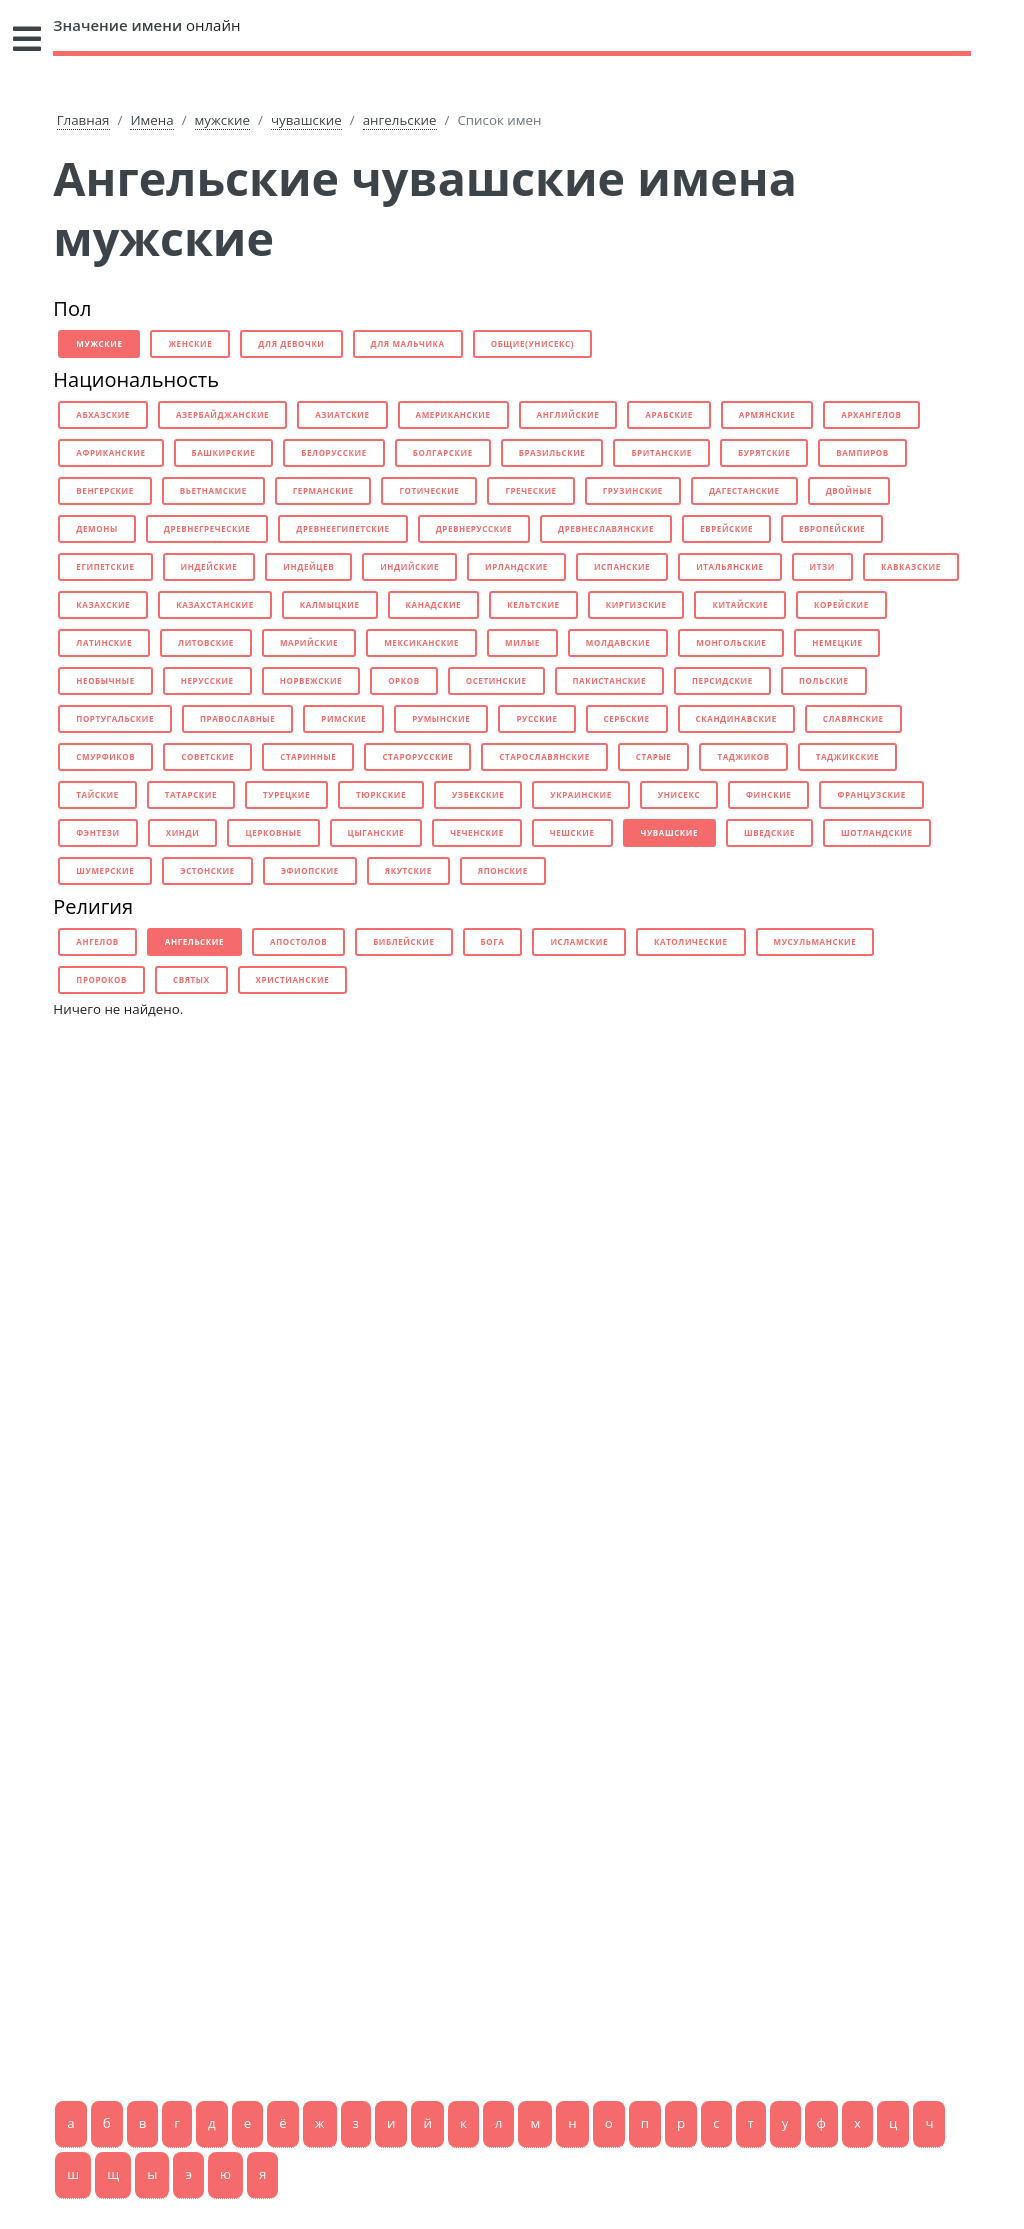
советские (207, 756)
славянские (853, 718)
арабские (669, 414)
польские (824, 680)
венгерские (105, 490)
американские (453, 414)
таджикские (847, 756)
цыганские (376, 832)
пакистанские (610, 680)
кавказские (911, 566)
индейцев (308, 566)
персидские (722, 680)
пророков (101, 979)
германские (323, 490)
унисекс (679, 794)
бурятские (764, 452)
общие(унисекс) (532, 343)
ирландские (516, 566)
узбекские (478, 794)
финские (768, 794)
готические (429, 490)
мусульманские (815, 941)
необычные (105, 680)
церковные (273, 832)
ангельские (400, 120)
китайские (740, 604)
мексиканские (421, 642)
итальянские (729, 566)
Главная (83, 120)
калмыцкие (330, 604)
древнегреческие (207, 528)
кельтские (533, 604)
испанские (622, 566)
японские (503, 870)
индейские (209, 566)
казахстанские (215, 604)
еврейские (726, 528)
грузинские (633, 490)
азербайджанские (222, 414)
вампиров (862, 452)
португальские (115, 718)
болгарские (443, 452)
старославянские (544, 756)
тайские (97, 794)
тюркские (381, 794)
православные (237, 718)
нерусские (207, 680)
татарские (191, 794)
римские (343, 718)
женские (190, 343)
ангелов (97, 941)
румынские (441, 718)
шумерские (105, 870)
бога (493, 941)
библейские (403, 941)
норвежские (311, 680)
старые (654, 756)
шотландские (876, 832)
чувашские (306, 120)
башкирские (224, 452)
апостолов (298, 941)
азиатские (342, 414)
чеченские (477, 832)
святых (191, 979)
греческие (530, 490)
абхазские (103, 414)
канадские (434, 604)
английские (568, 414)
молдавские (618, 642)
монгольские (731, 642)
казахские (103, 604)
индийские (409, 566)
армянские (767, 414)
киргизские (636, 604)
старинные (308, 756)
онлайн (146, 25)
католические (691, 941)
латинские (104, 642)
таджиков (743, 756)
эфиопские (310, 870)
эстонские (207, 870)
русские (536, 718)
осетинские (496, 680)
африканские (110, 452)
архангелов (871, 414)
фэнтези (97, 832)
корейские (841, 604)
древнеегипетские (342, 528)
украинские (580, 794)
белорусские (333, 452)
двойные (849, 490)
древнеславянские (606, 528)
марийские (309, 642)
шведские (769, 832)
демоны (96, 528)
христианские (293, 979)
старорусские (417, 756)
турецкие (286, 794)
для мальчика (408, 343)
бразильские (552, 452)
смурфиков (105, 756)
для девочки (291, 343)
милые (522, 642)
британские (661, 452)
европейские (832, 528)
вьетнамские (213, 490)
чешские (572, 832)
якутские (408, 870)
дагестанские (744, 490)
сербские (627, 718)
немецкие (837, 642)
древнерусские (474, 528)
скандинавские (736, 718)
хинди (183, 832)
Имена (151, 120)
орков (404, 680)
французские (871, 794)
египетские (105, 566)
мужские (222, 120)
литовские (206, 642)
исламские (579, 941)
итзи (822, 566)
